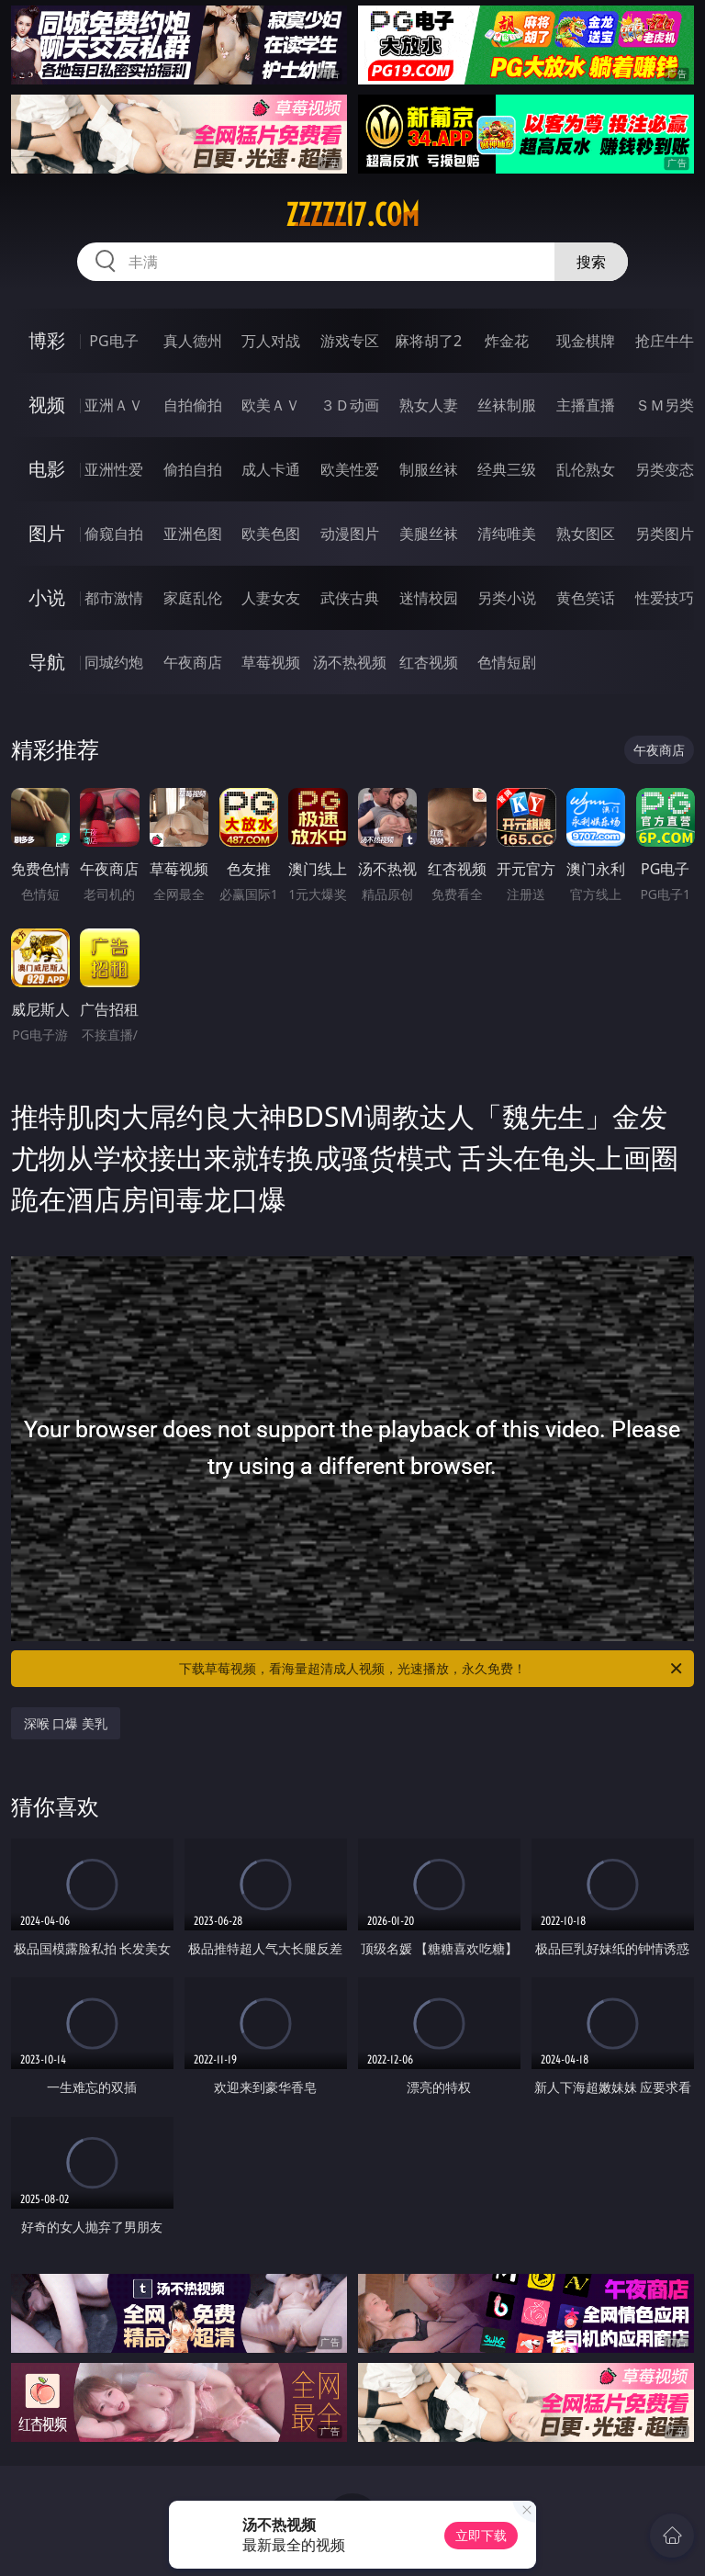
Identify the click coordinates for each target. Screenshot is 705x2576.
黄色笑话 (585, 598)
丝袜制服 (506, 405)
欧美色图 (270, 533)
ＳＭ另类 (664, 405)
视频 (46, 404)
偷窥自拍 (113, 533)
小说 (46, 597)
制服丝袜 (428, 469)
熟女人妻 (428, 405)
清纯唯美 (506, 533)
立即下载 (481, 2535)
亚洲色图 (192, 533)
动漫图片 (349, 533)
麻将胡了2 (428, 341)
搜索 (591, 262)
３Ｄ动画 (349, 405)
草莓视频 (270, 662)
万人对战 (270, 341)
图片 (46, 533)
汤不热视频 (349, 662)
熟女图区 (585, 533)
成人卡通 (270, 469)
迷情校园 (428, 598)
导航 (46, 661)
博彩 (46, 340)
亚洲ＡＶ (113, 405)
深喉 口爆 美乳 (65, 1723)
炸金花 (507, 341)
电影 (46, 468)
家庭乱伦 (192, 598)
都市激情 (113, 598)
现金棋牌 (585, 341)
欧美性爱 (349, 469)
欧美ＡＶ (270, 405)
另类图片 (664, 533)
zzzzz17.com (352, 215)
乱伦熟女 (585, 469)
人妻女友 (270, 598)
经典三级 (506, 469)
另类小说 (506, 598)
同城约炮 (113, 662)
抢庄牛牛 (664, 341)
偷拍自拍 (192, 469)
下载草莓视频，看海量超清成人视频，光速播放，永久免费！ (432, 1669)
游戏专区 (349, 341)
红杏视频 (428, 662)
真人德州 (192, 341)
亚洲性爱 (113, 469)
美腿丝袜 (428, 533)
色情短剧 (506, 662)
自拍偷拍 (192, 405)
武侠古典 (349, 598)
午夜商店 (192, 662)
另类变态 (664, 469)
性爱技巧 (664, 598)
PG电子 (113, 341)
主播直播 (585, 405)
